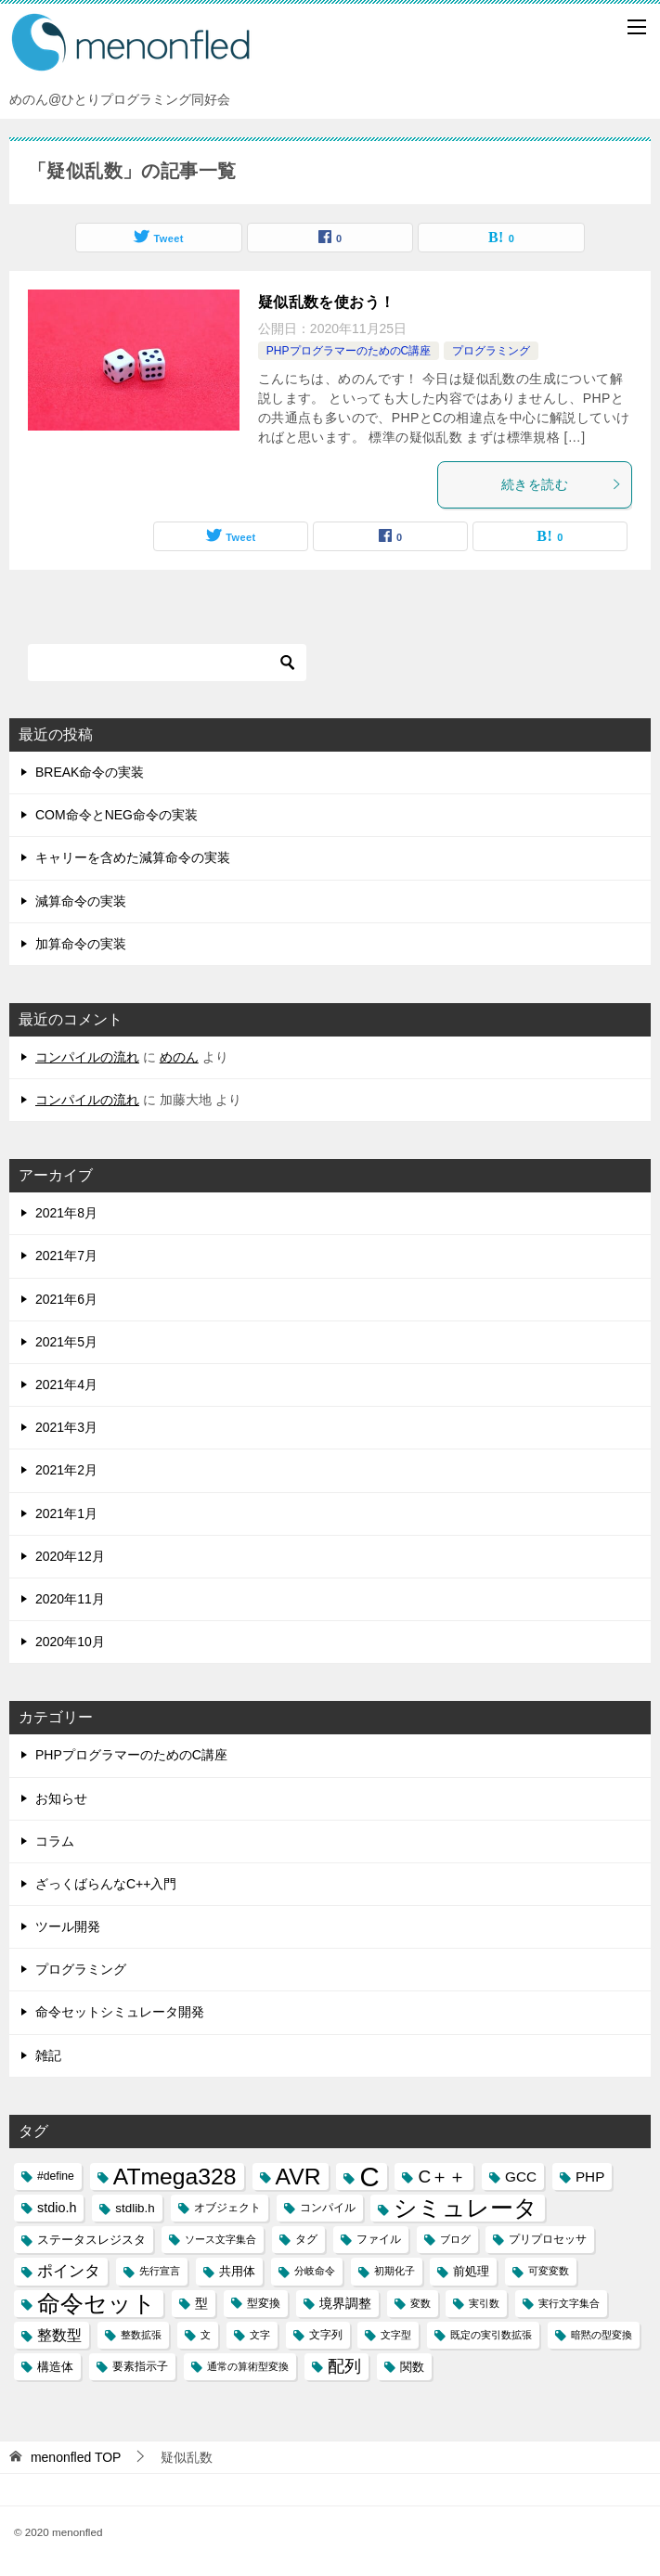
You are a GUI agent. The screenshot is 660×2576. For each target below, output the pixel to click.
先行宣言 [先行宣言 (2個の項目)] (159, 2270)
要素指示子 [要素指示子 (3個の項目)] (140, 2366)
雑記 (48, 2055)
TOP (76, 2457)
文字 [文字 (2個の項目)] (260, 2334)
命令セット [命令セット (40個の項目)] (96, 2303)
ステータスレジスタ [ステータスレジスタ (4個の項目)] (91, 2240)
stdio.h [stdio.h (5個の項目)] (56, 2207)
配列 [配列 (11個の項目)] (344, 2366)
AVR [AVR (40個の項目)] (298, 2176)
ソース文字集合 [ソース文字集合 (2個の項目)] (220, 2239)
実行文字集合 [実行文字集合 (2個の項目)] (569, 2303)
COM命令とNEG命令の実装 (116, 814)
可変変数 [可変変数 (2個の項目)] (548, 2270)
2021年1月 (66, 1513)
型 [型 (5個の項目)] (201, 2303)
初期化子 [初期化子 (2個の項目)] (394, 2270)
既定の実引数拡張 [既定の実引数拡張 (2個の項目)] (491, 2334)
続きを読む (561, 484)
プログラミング (491, 350)
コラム (54, 1841)
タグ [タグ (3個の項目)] (306, 2239)
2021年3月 (66, 1427)
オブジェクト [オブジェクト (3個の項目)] (227, 2207)
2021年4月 (66, 1384)
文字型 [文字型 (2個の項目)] (396, 2334)
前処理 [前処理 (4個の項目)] (471, 2271)
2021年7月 (66, 1255)
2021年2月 (66, 1469)
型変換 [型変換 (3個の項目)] (263, 2303)
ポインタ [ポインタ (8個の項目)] (68, 2270)
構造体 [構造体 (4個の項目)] (55, 2367)
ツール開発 (67, 1926)
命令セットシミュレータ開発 (119, 2011)
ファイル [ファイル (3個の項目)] (378, 2239)
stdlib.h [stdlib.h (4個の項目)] (134, 2208)
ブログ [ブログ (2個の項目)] (455, 2239)
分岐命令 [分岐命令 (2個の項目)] (314, 2270)
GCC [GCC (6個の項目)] (521, 2176)
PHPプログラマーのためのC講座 (348, 350)
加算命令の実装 (80, 943)
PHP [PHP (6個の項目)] (590, 2176)
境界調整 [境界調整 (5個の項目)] (345, 2303)
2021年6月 (66, 1299)
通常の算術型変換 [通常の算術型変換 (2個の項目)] (248, 2366)
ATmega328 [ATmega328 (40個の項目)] (175, 2176)
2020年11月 (70, 1598)
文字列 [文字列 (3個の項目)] (326, 2334)
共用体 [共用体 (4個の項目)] (237, 2271)
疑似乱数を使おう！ (326, 302)
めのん (179, 1057)
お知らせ (61, 1798)
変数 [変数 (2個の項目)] (420, 2303)
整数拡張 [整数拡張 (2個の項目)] (141, 2334)
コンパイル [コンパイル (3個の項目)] (328, 2207)
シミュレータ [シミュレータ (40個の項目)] (465, 2208)
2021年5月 (66, 1341)
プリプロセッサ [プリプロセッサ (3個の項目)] (548, 2239)
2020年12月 (70, 1556)
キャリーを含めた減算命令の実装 (132, 857)
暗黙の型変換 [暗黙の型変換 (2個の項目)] (601, 2334)
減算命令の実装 (80, 901)
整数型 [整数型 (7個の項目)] (59, 2335)
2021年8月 (66, 1212)
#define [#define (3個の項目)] (55, 2176)
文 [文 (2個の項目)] (206, 2334)
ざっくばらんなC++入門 (105, 1883)
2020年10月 (70, 1641)
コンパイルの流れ (87, 1057)
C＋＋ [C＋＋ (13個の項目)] (442, 2176)
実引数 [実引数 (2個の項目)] (484, 2303)
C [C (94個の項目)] (369, 2176)
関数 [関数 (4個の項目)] (412, 2367)
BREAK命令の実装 (89, 772)
